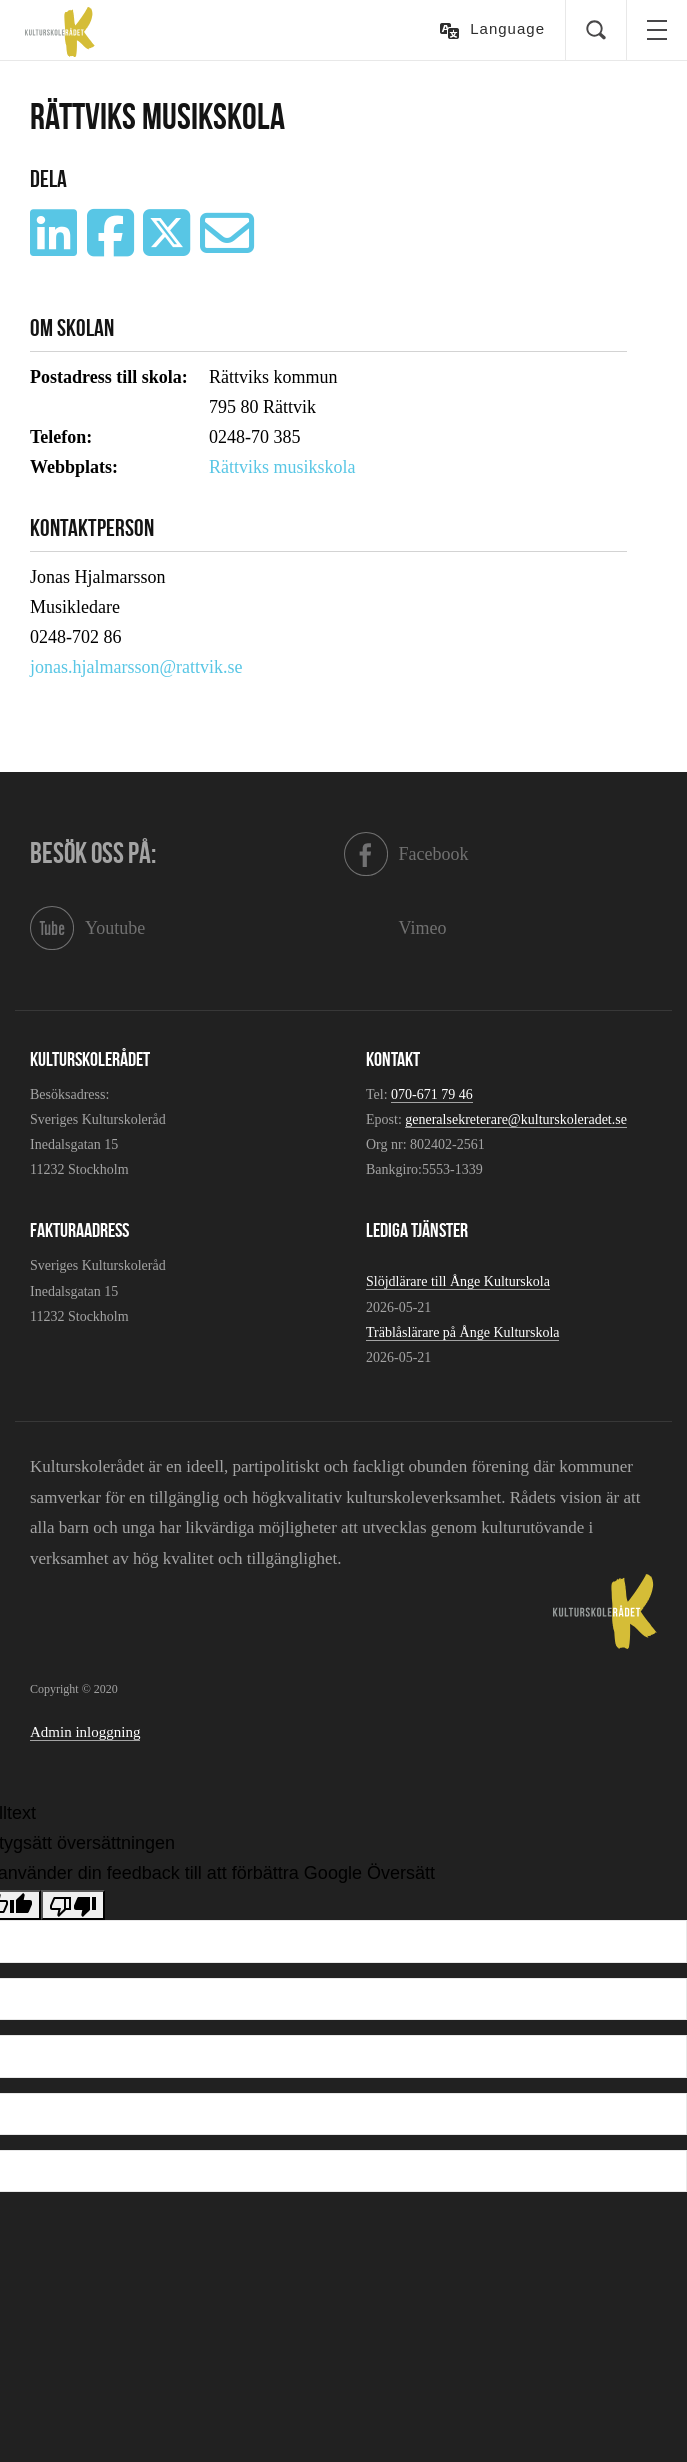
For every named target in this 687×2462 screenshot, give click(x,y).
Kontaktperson (92, 528)
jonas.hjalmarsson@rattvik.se (136, 667)
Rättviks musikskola (282, 467)
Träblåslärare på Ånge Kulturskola (462, 1332)
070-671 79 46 (432, 1094)
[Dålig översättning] (73, 1905)
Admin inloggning (85, 1732)
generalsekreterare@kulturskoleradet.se (516, 1119)
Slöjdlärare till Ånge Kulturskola (458, 1281)
